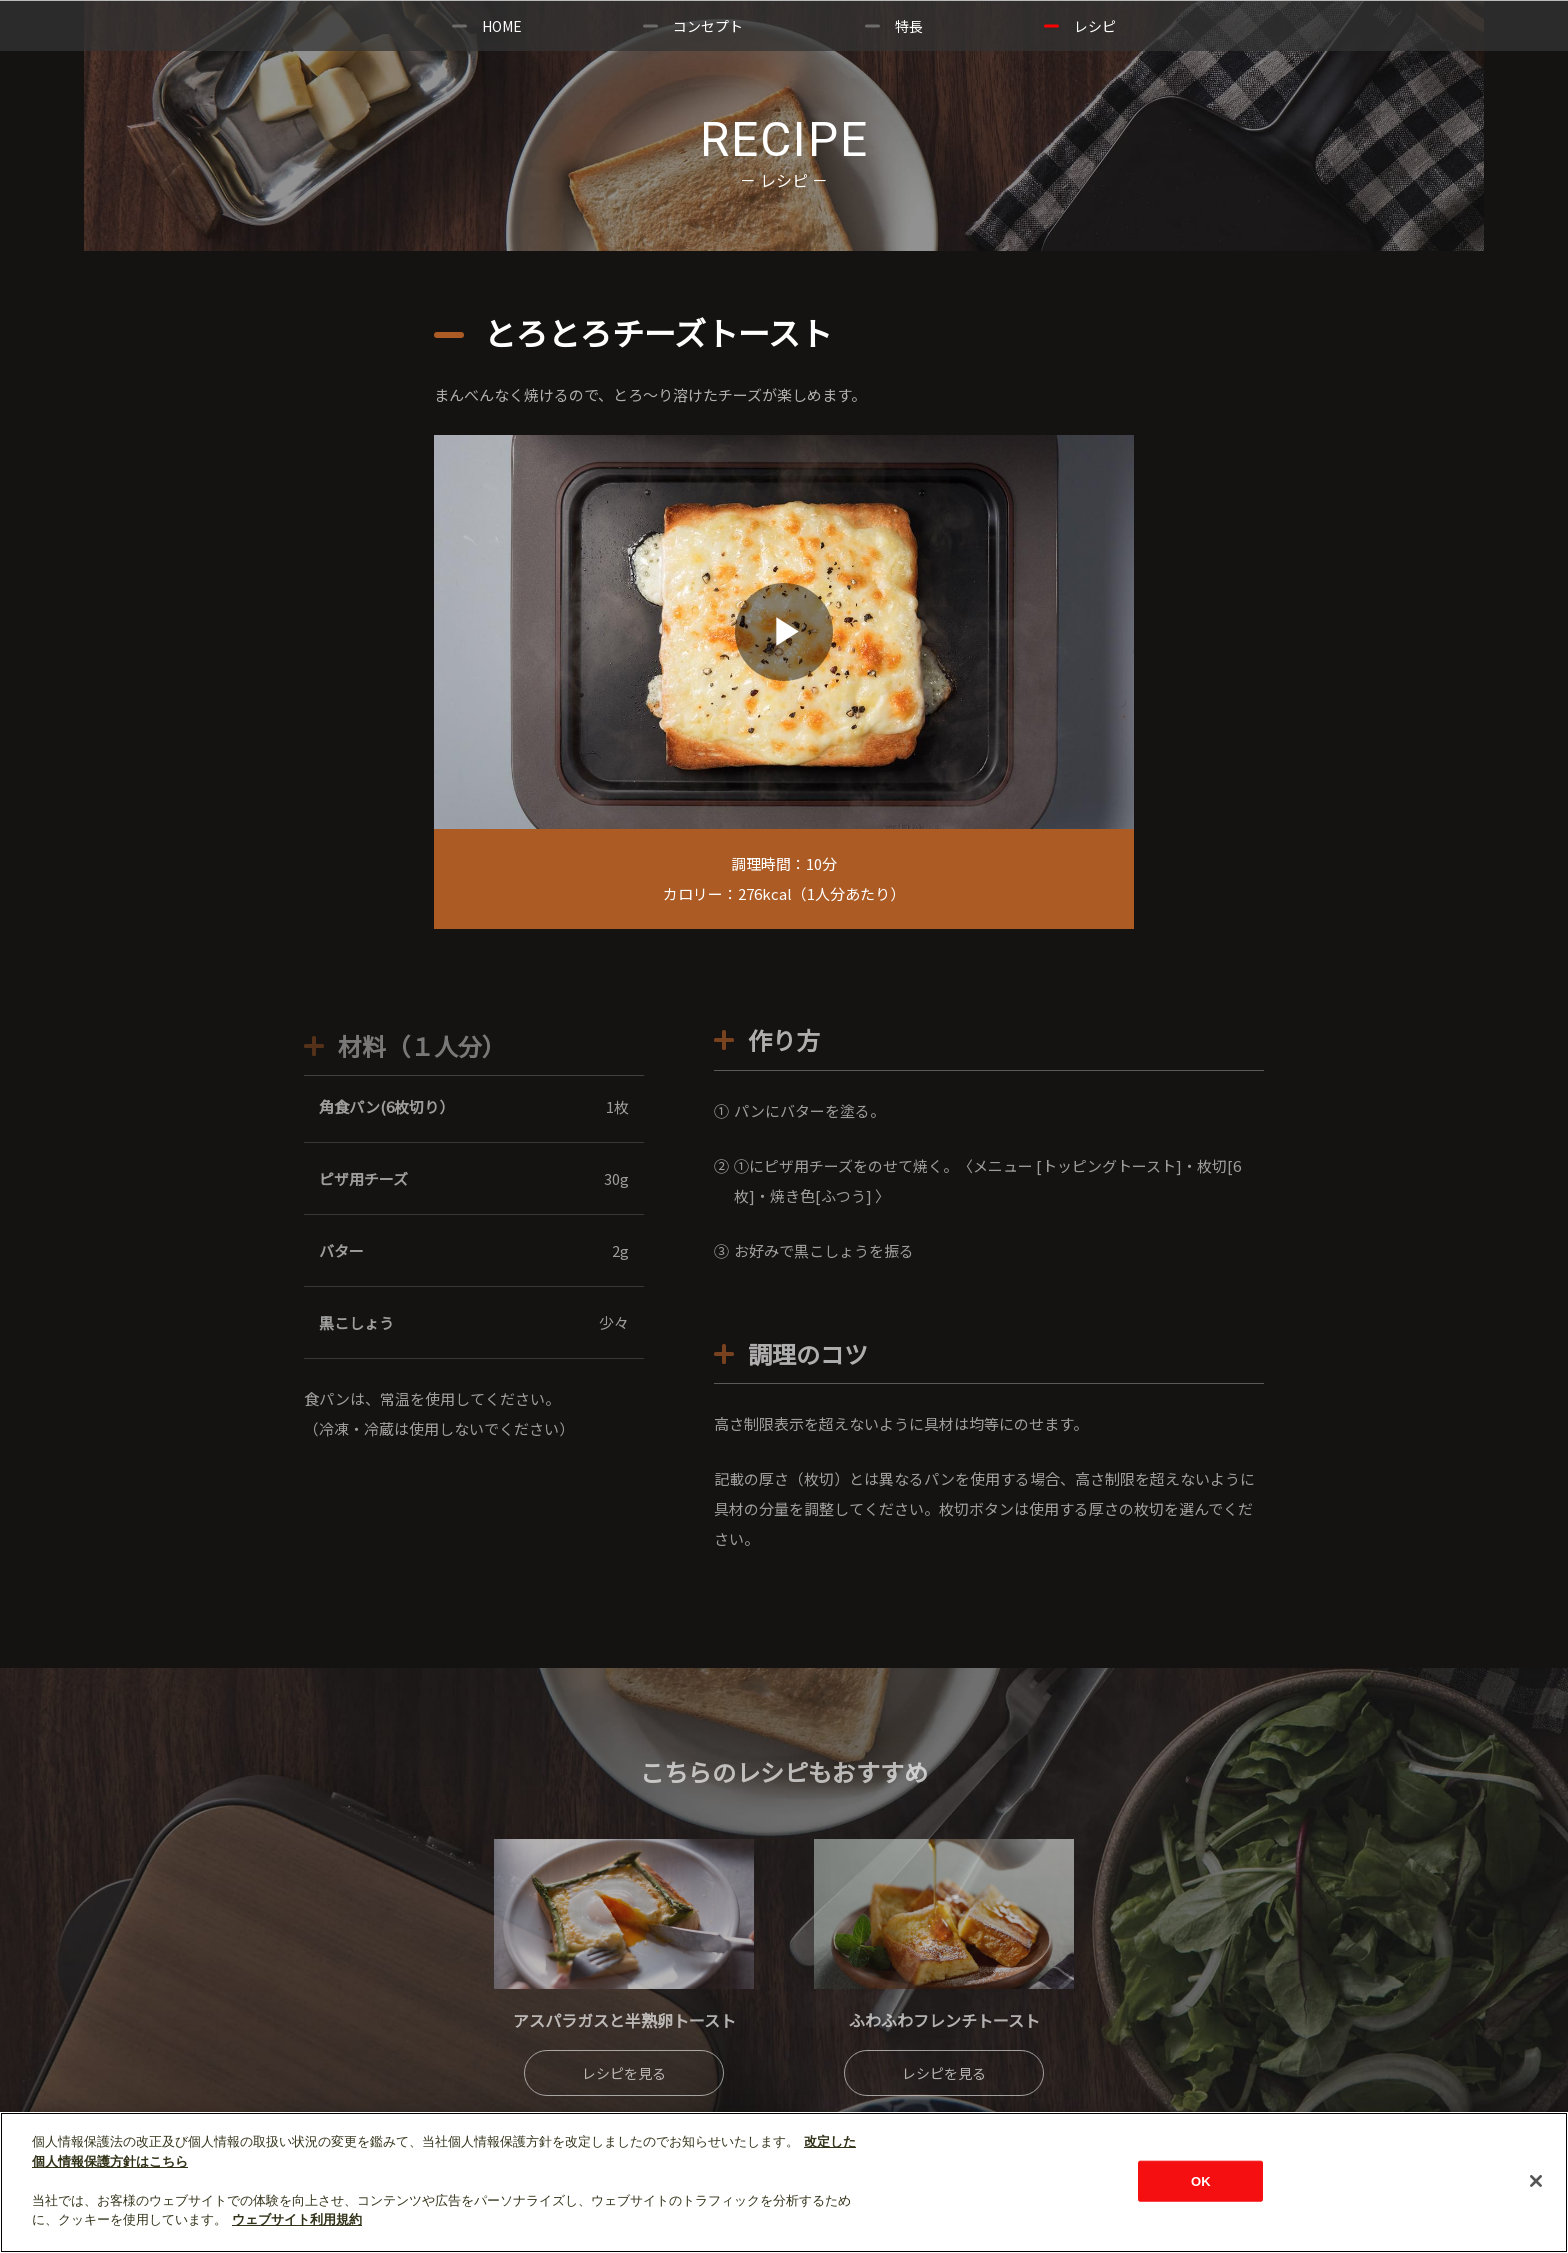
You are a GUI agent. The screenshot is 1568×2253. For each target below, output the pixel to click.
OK (1201, 2180)
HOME (502, 26)
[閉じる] (1536, 2181)
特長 (909, 26)
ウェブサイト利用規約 (297, 2219)
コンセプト (708, 26)
